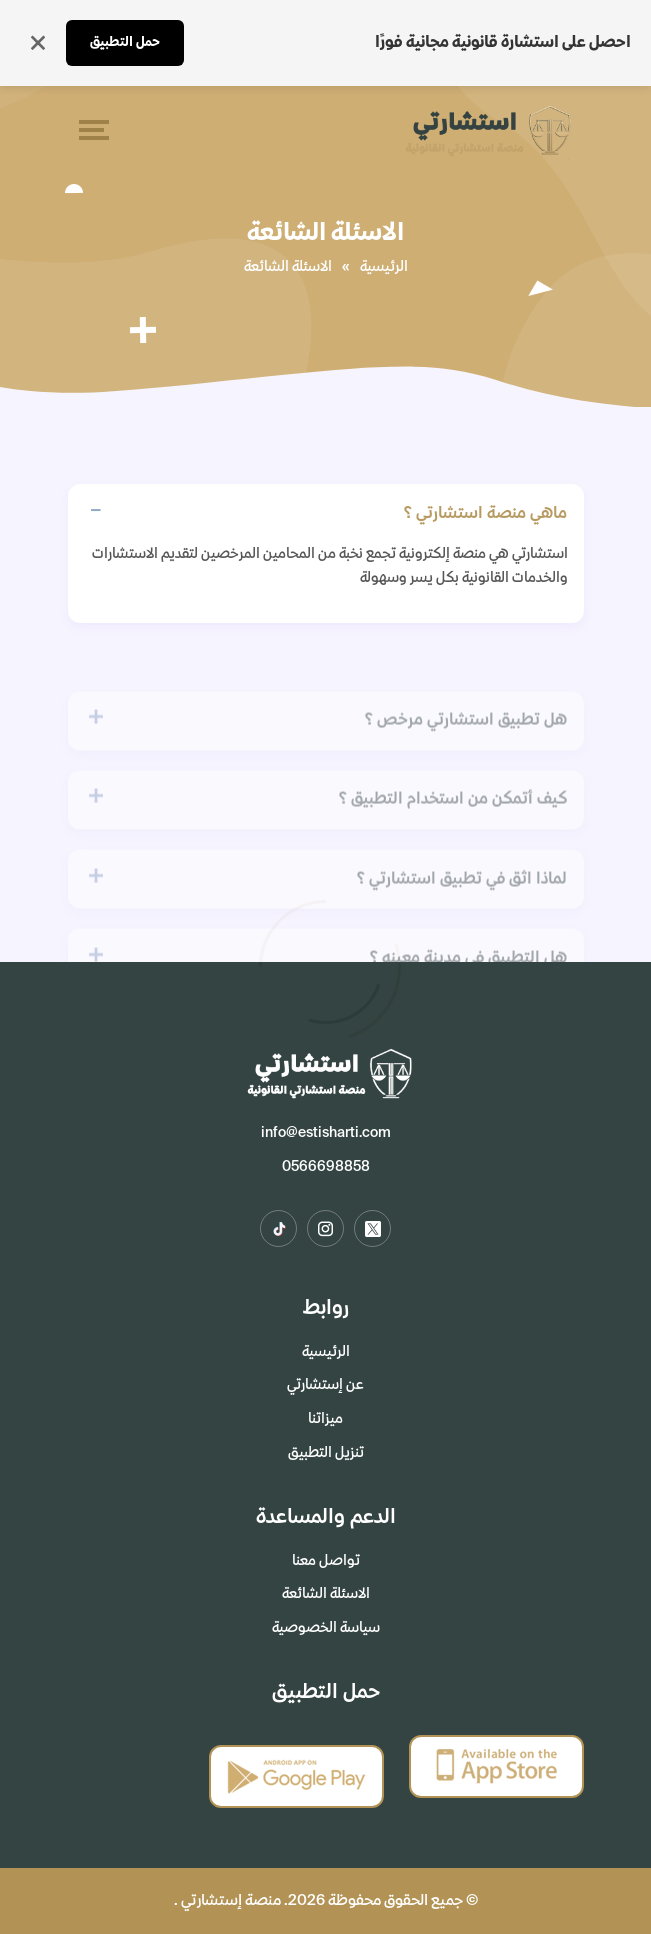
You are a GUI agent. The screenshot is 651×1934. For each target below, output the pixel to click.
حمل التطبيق (125, 42)
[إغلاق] (38, 43)
